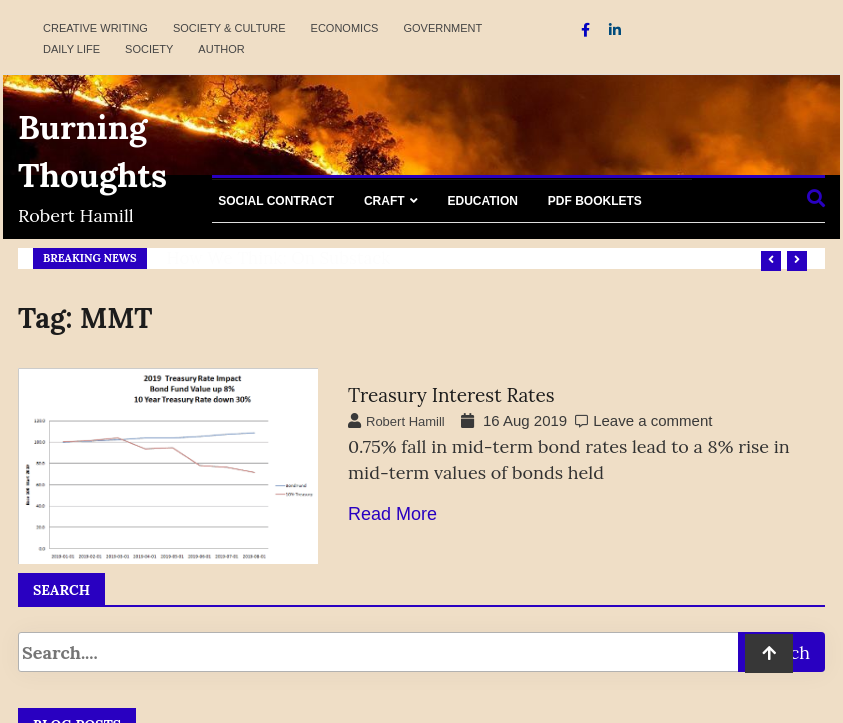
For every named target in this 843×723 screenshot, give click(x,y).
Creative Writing (95, 28)
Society (149, 49)
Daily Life (71, 49)
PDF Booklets (595, 201)
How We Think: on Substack (279, 258)
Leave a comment (652, 420)
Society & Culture (229, 28)
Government (442, 28)
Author (221, 49)
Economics (345, 28)
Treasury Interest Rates (451, 395)
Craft (384, 201)
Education (482, 201)
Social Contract (276, 201)
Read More (392, 514)
